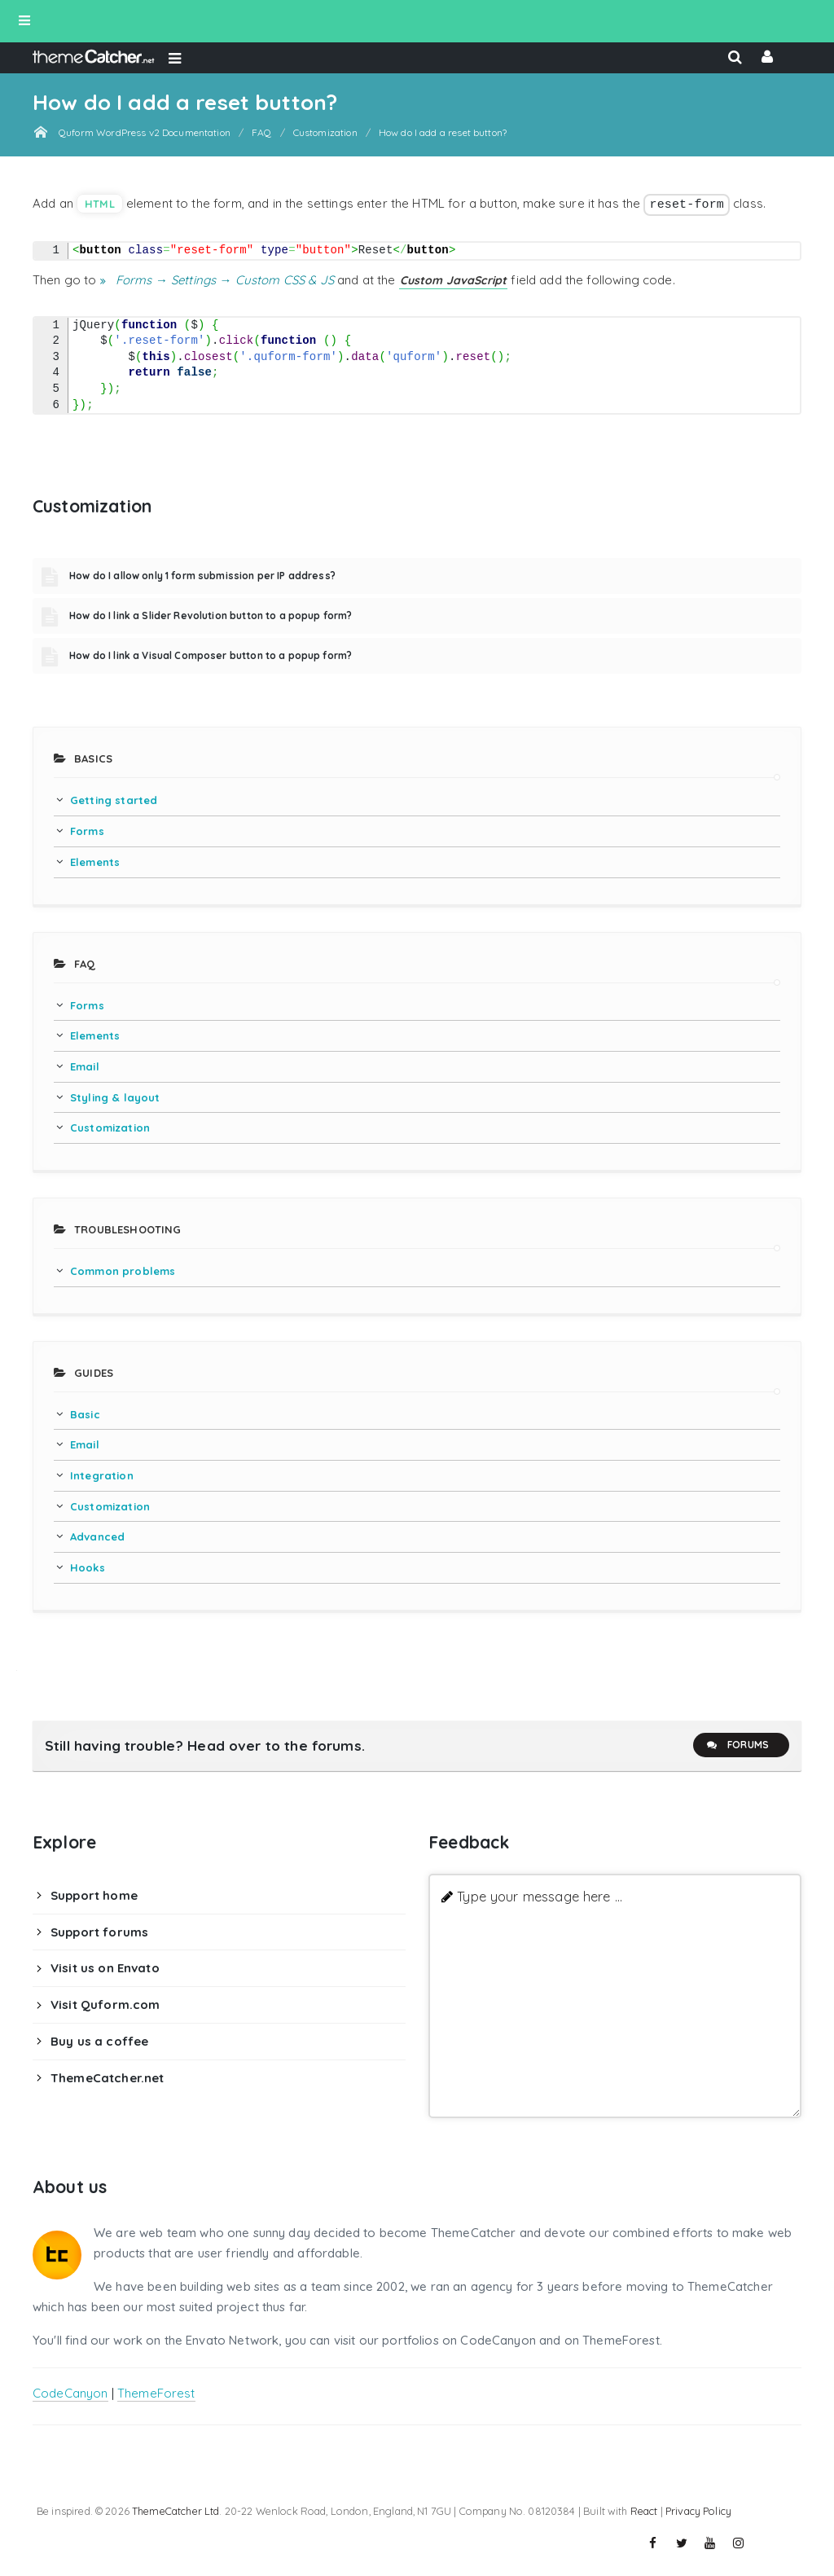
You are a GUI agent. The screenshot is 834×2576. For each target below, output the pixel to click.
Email (84, 1066)
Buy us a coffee (99, 2041)
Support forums (99, 1932)
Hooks (87, 1567)
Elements (95, 861)
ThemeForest (156, 2393)
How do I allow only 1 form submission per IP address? (202, 575)
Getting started (113, 800)
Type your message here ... (539, 1896)
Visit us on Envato (105, 1968)
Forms (87, 830)
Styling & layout (115, 1097)
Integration (102, 1475)
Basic (85, 1414)
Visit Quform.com (105, 2004)
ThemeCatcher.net (107, 2078)
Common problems (122, 1270)
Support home (94, 1895)
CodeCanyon (70, 2393)
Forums (737, 1745)
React (644, 2510)
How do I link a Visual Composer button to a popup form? (210, 655)
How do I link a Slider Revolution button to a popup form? (211, 615)
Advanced (97, 1536)
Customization (110, 1127)
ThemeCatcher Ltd (175, 2510)
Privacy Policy (698, 2510)
